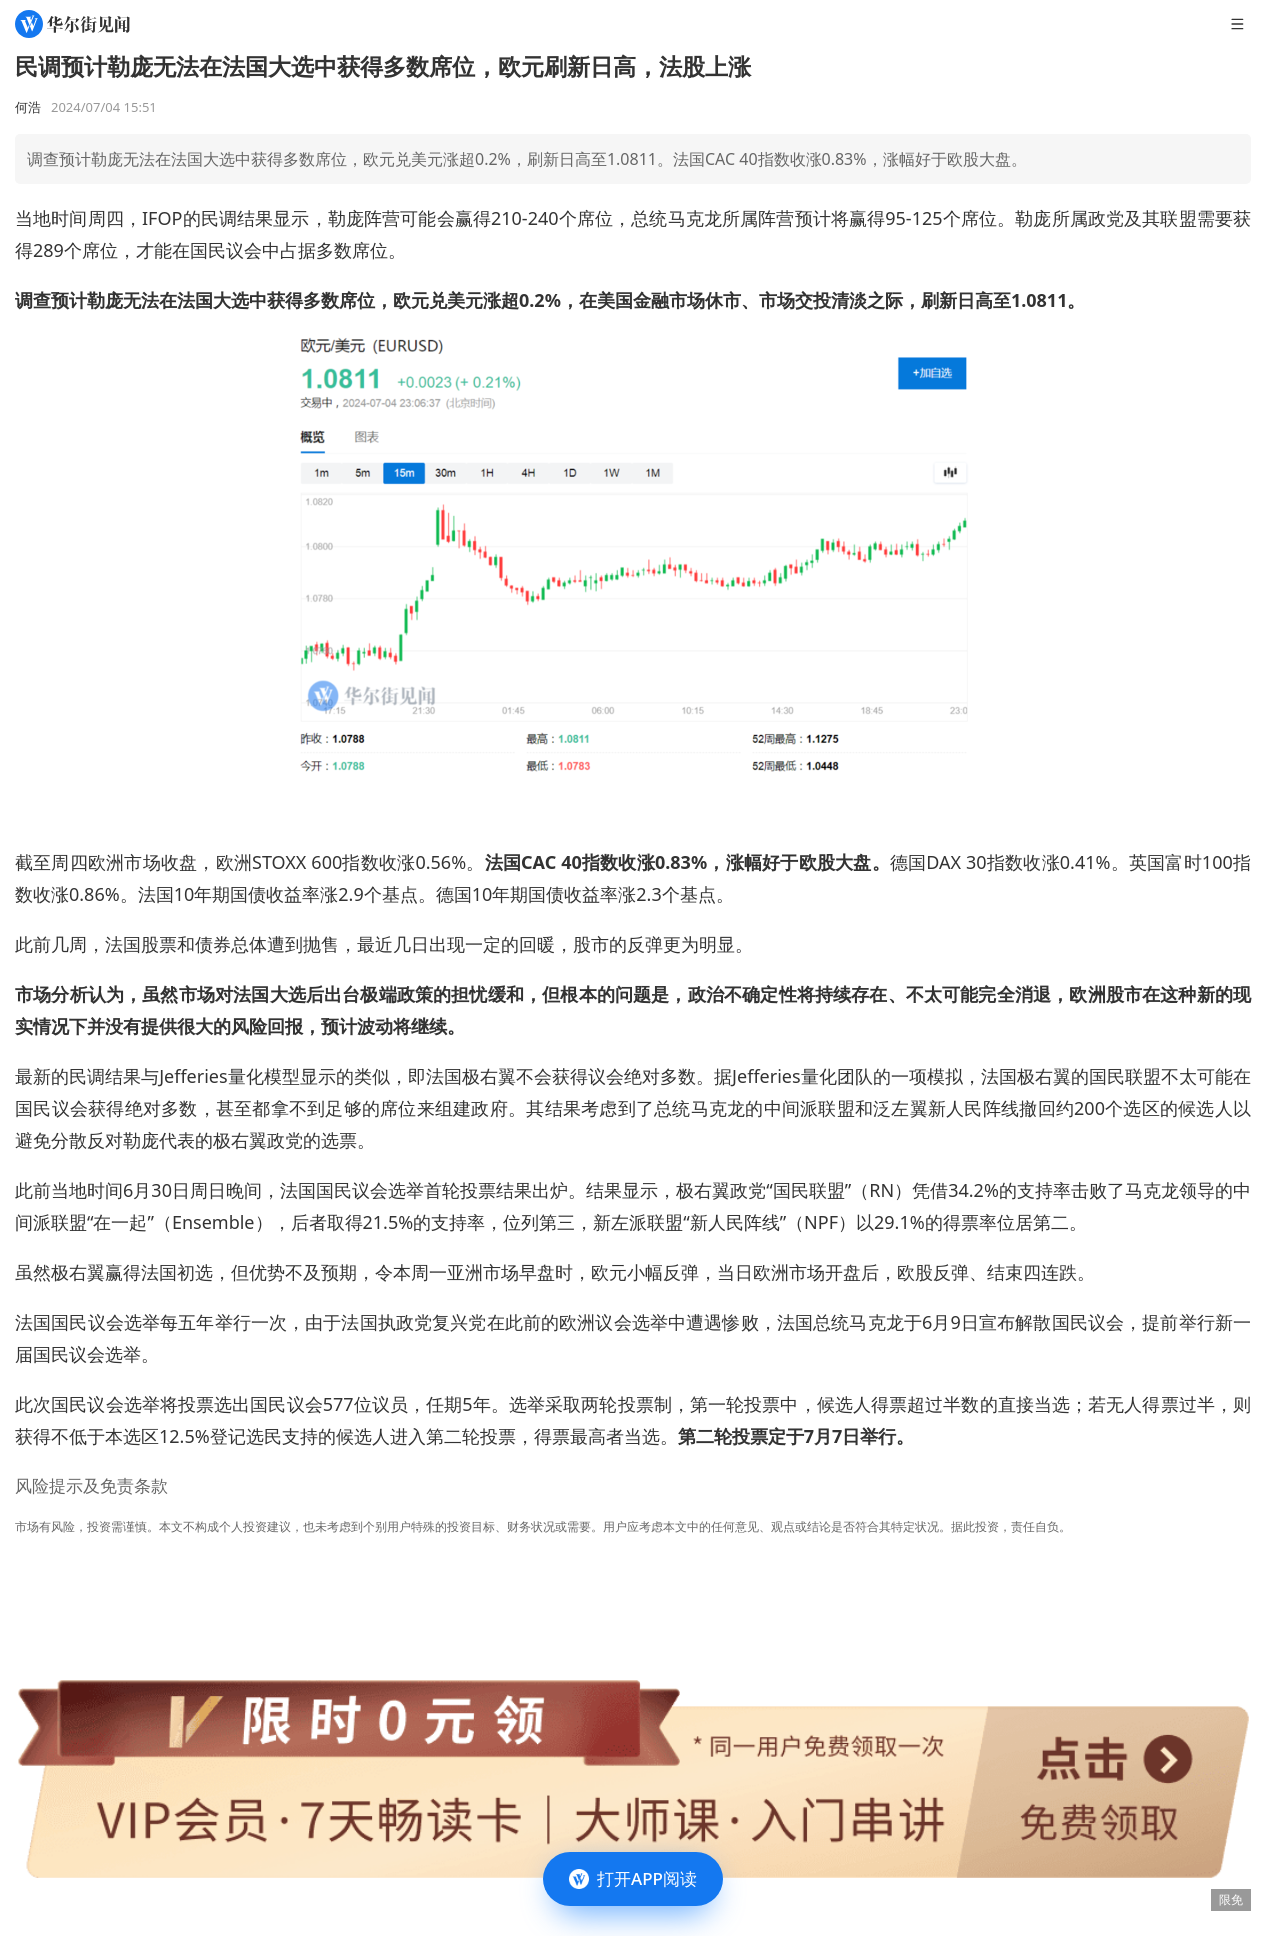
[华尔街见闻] (72, 24)
